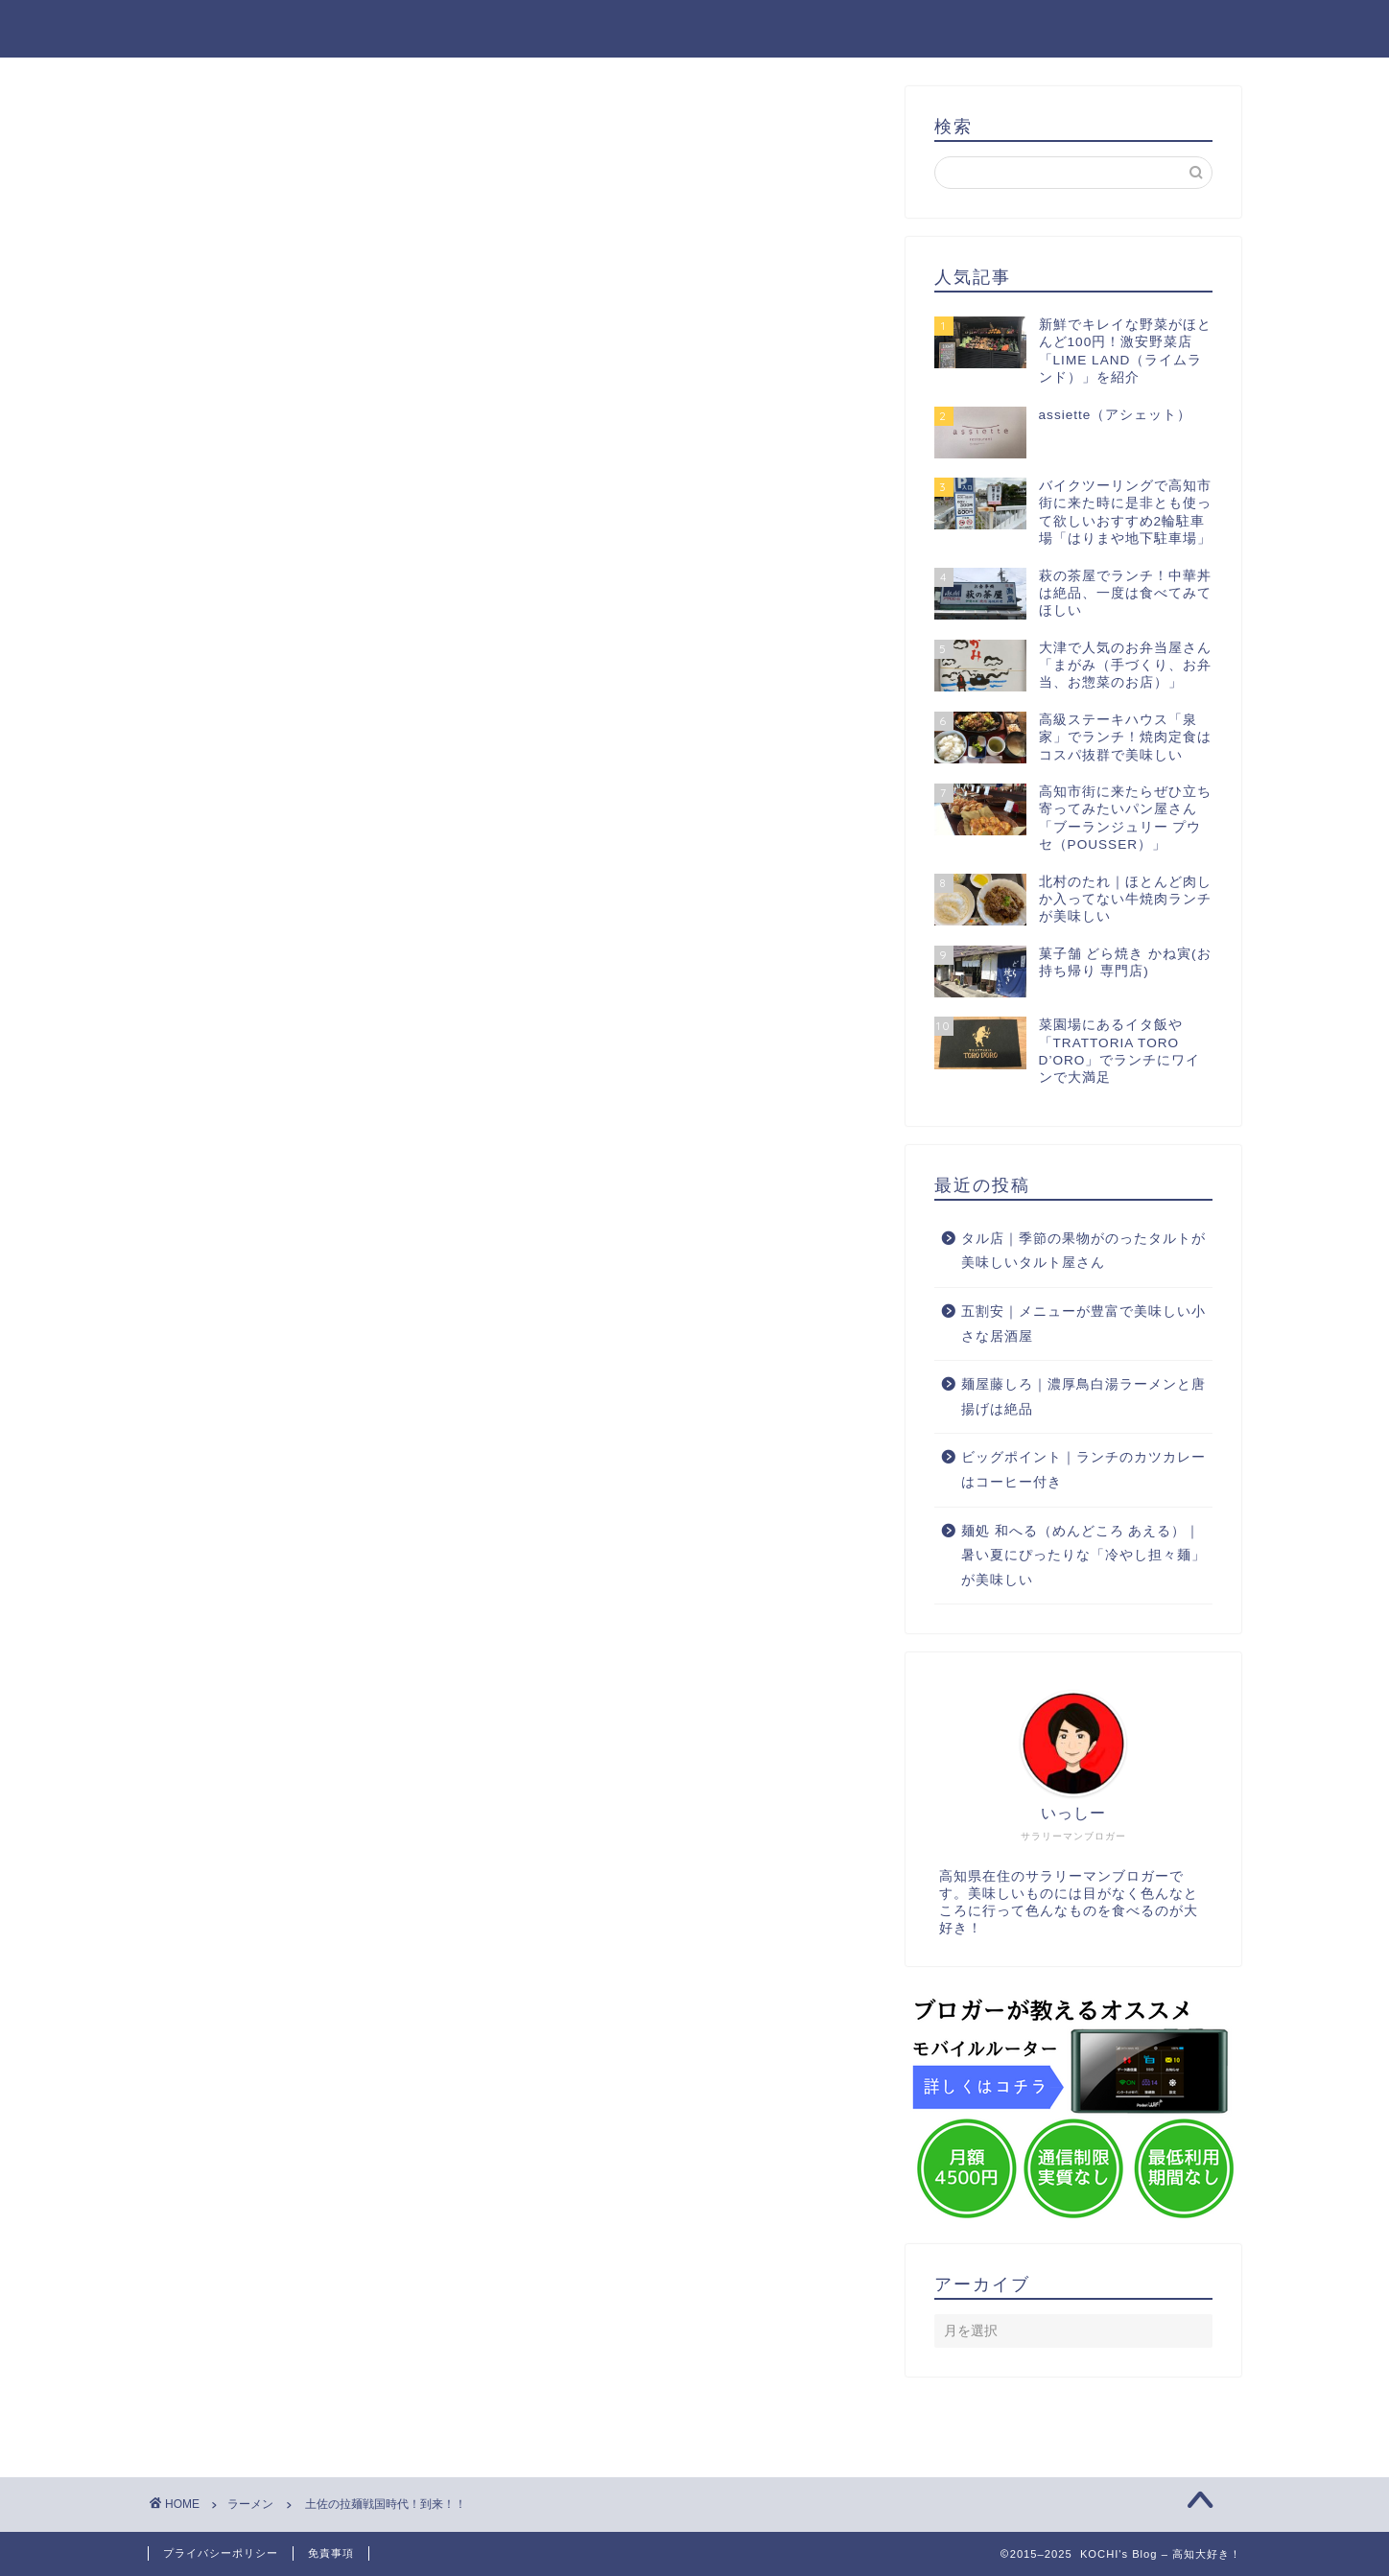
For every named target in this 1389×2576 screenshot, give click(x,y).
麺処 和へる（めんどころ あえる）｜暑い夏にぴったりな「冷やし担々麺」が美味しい (1083, 1555)
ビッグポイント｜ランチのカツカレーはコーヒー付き (1083, 1469)
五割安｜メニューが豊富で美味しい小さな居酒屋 (1083, 1324)
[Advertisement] (512, 434)
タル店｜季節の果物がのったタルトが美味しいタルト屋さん (1083, 1251)
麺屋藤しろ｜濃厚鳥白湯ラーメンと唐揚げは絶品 (1083, 1397)
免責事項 (331, 2553)
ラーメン (207, 124)
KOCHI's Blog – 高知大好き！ (694, 27)
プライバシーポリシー (220, 2553)
